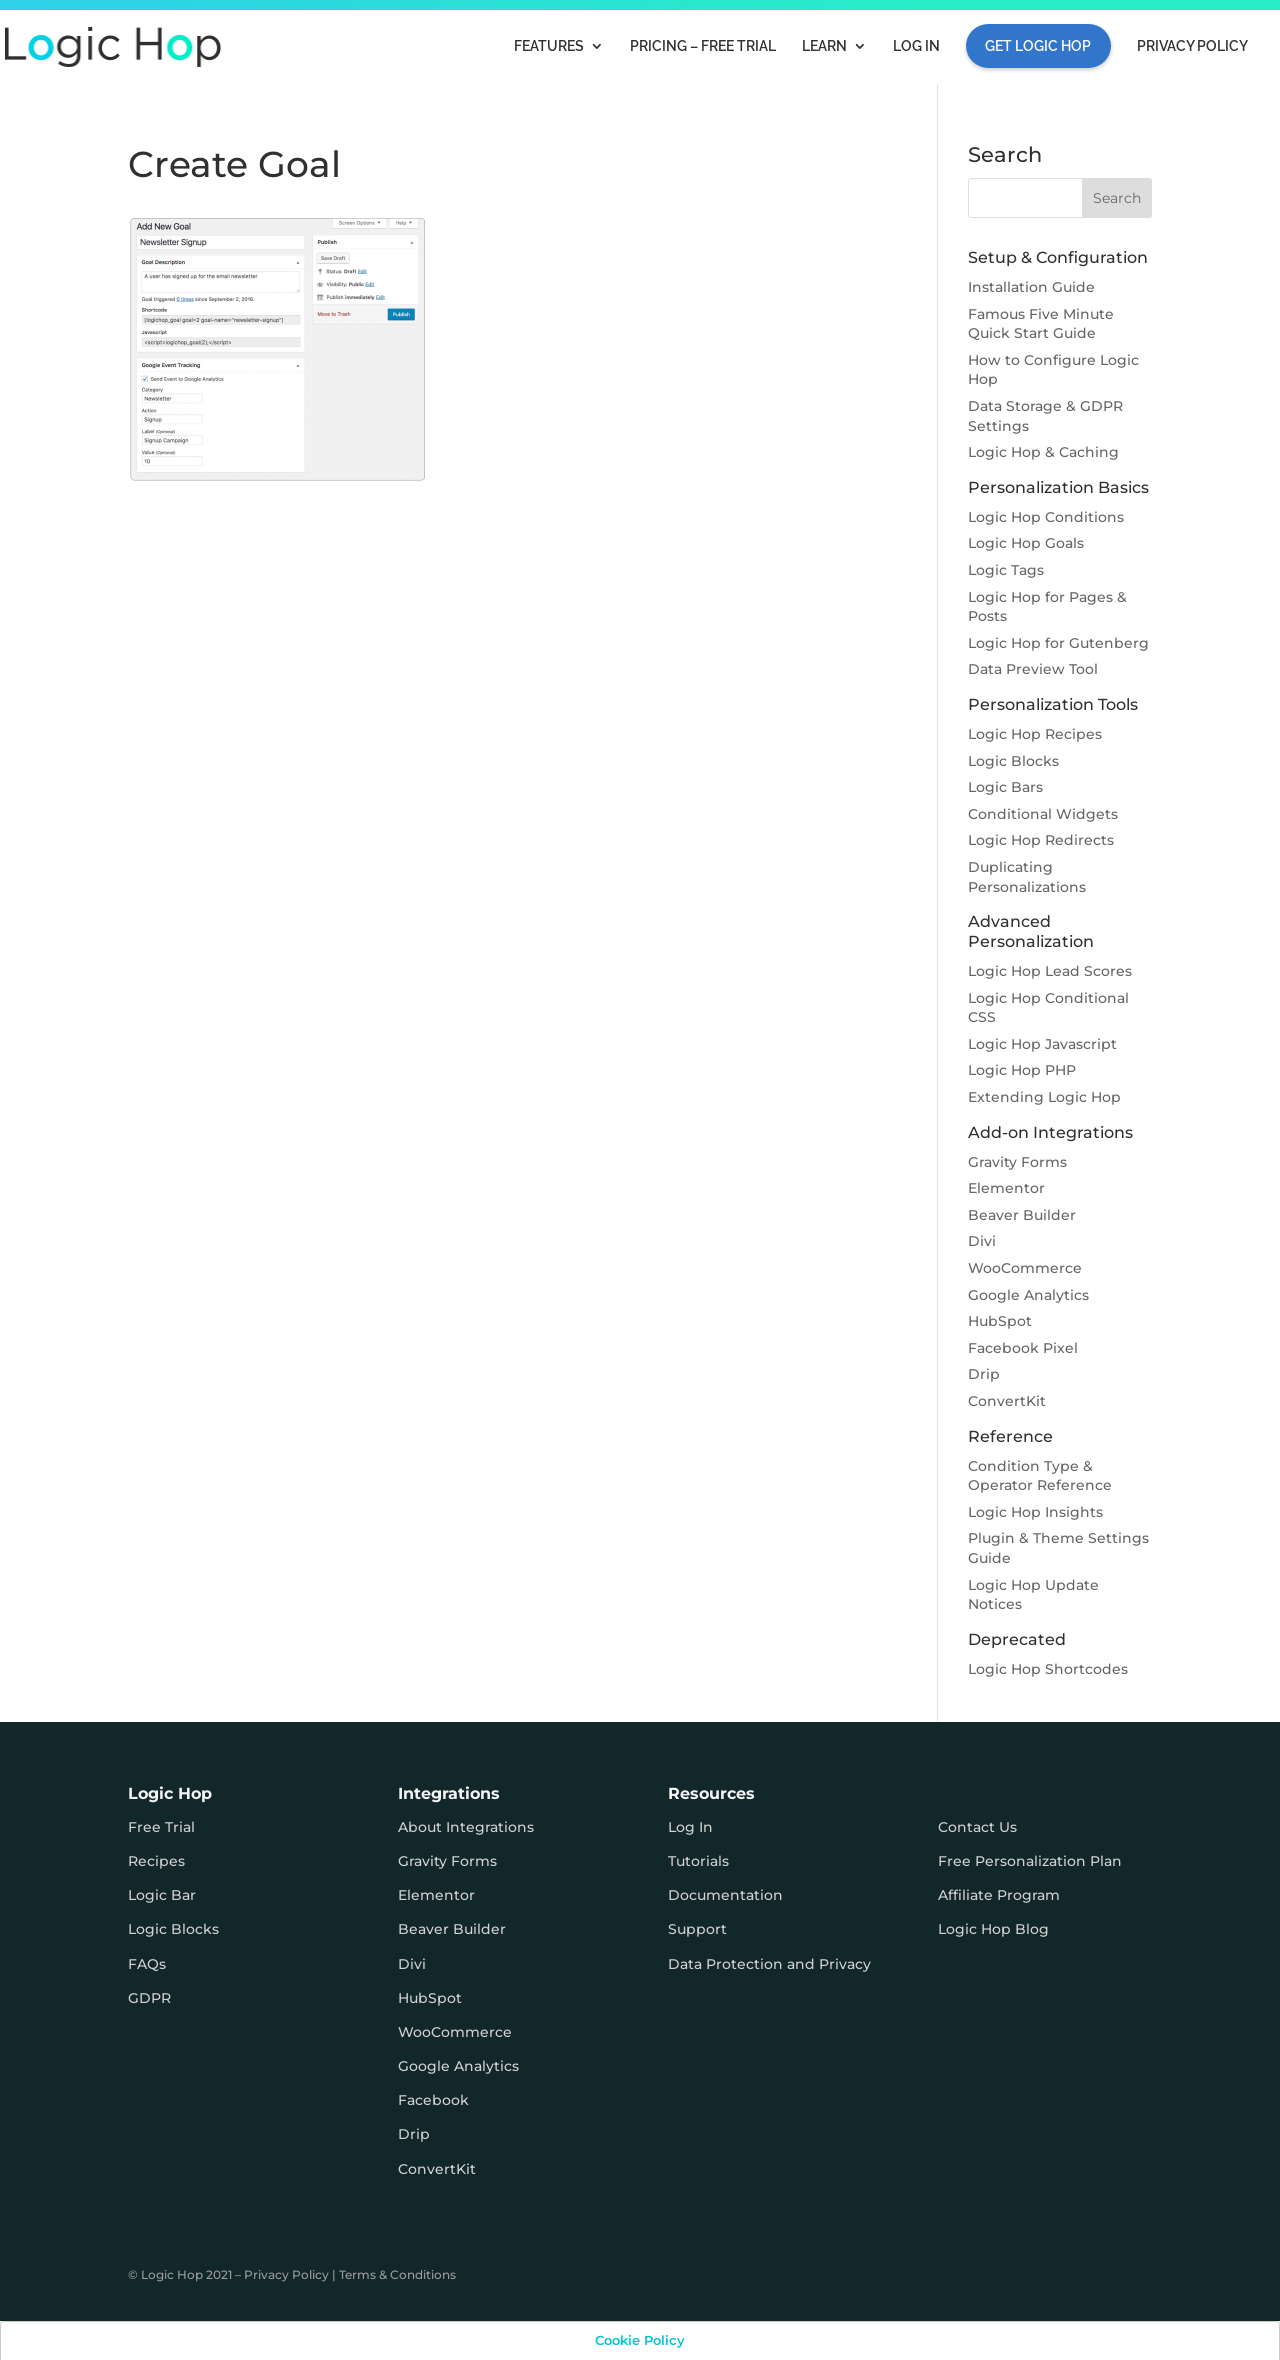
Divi (982, 1241)
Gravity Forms (1017, 1162)
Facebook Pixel (1023, 1348)
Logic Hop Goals (1026, 543)
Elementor (1006, 1188)
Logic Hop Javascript (1042, 1044)
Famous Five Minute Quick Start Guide (1041, 324)
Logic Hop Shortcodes (1048, 1669)
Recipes (156, 1861)
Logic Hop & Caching (1043, 452)
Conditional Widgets (1043, 814)
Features (549, 46)
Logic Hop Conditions (1046, 517)
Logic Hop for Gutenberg (1058, 643)
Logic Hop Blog (993, 1929)
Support (697, 1929)
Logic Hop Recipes (1035, 734)
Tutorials (698, 1861)
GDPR (149, 1998)
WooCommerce (1025, 1268)
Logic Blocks (1013, 761)
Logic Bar (162, 1895)
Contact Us (977, 1827)
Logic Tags (1006, 570)
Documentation (725, 1895)
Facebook (433, 2100)
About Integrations (466, 1827)
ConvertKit (1007, 1401)
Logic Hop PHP (1022, 1070)
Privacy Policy (1192, 46)
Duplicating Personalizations (1027, 877)
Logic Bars (1005, 787)
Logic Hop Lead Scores (1050, 971)
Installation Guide (1031, 287)
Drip (984, 1374)
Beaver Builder (1022, 1215)
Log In (916, 46)
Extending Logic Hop (1044, 1097)
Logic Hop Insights (1035, 1512)
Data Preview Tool (1033, 669)
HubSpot (1000, 1321)
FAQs (147, 1964)
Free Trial (161, 1827)
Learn (824, 46)
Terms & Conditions (397, 2274)
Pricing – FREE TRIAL (703, 46)
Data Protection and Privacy (769, 1964)
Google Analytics (1028, 1295)
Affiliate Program (999, 1895)
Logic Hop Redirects (1041, 840)
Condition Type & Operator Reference (1040, 1476)
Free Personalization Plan (1030, 1861)
